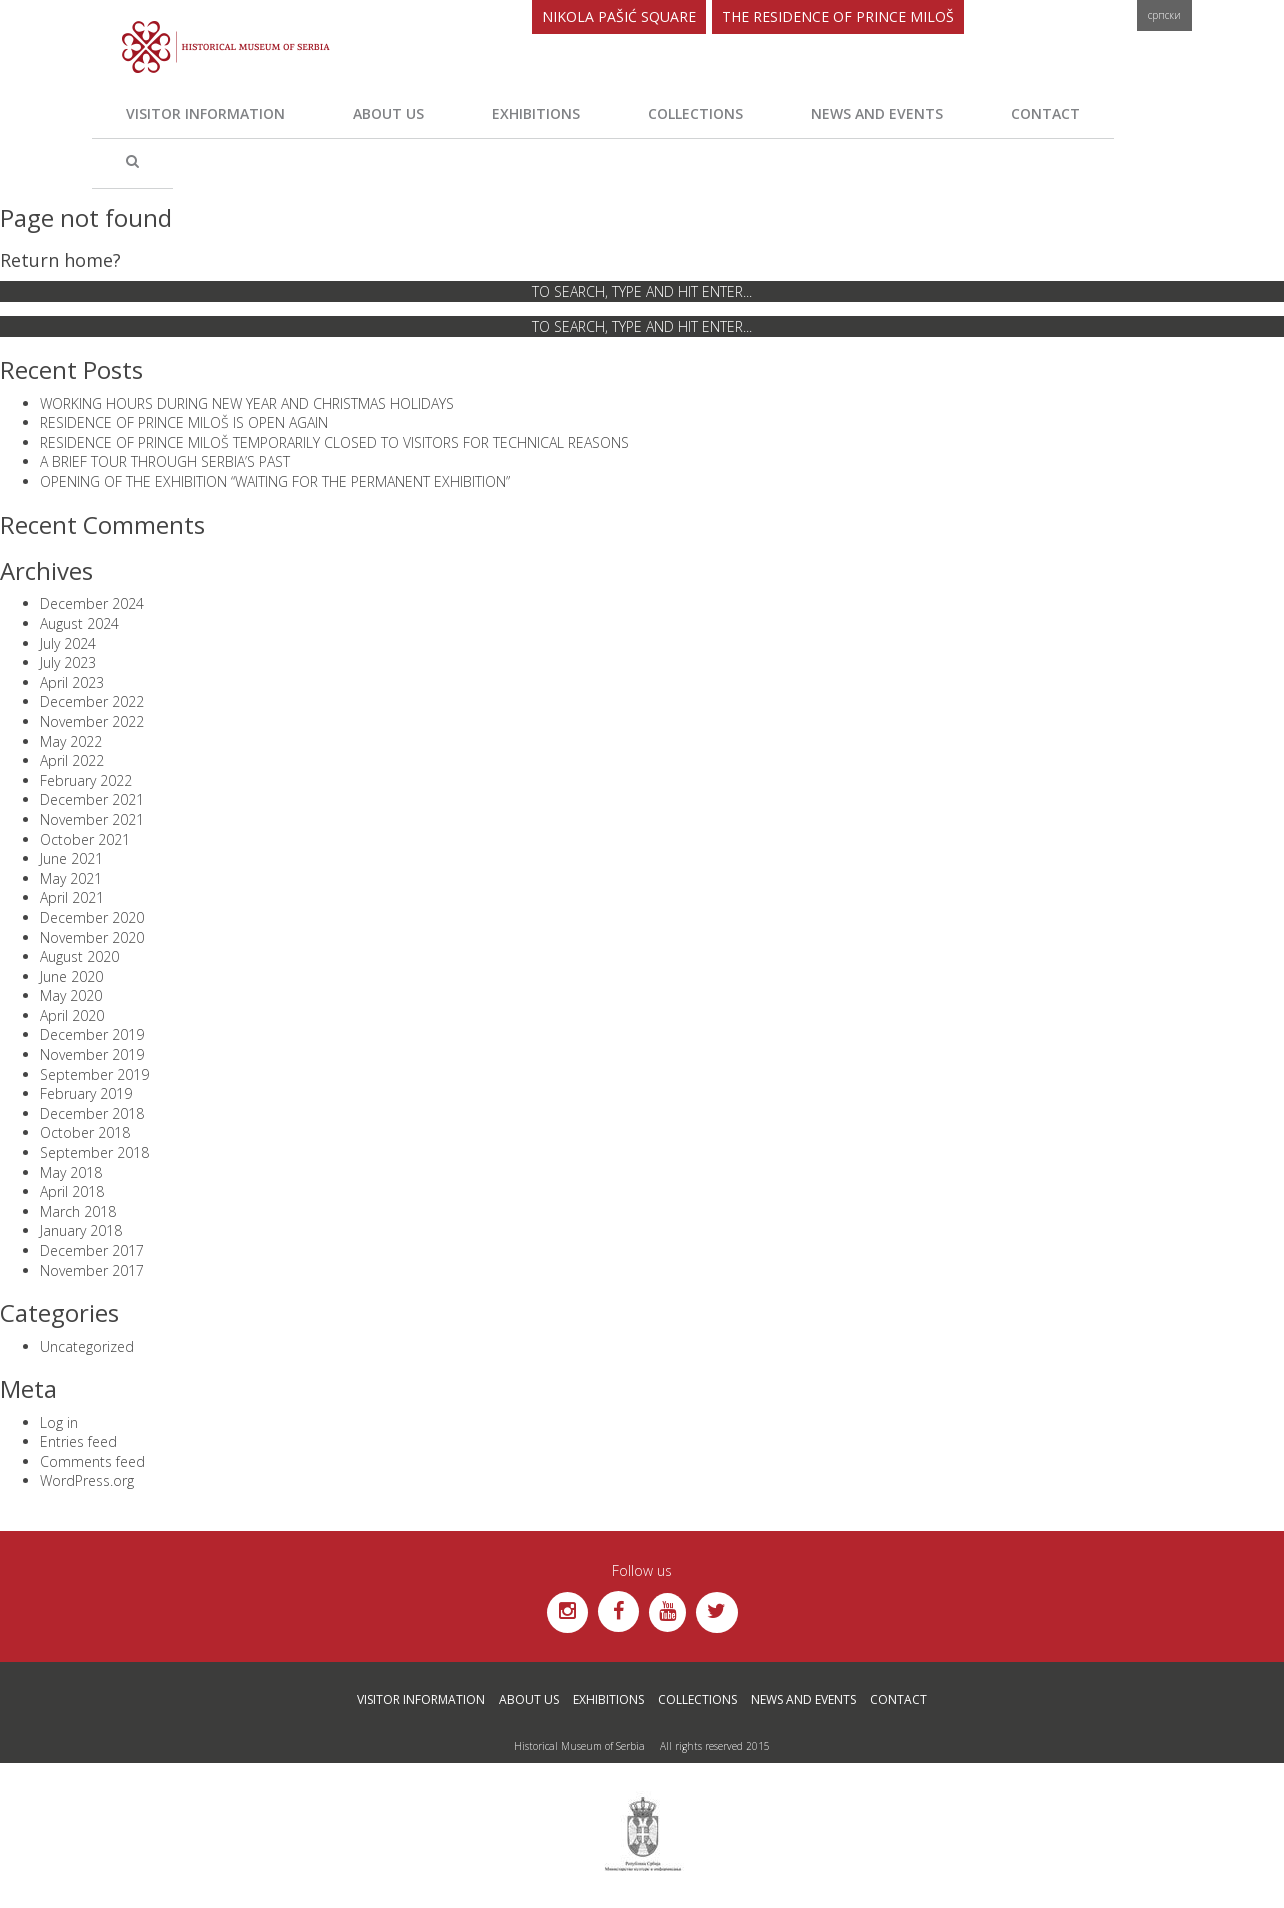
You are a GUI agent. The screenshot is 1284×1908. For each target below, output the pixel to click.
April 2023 (72, 682)
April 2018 (72, 1191)
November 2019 (92, 1054)
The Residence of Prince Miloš (838, 16)
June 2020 (71, 976)
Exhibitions (536, 113)
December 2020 (92, 917)
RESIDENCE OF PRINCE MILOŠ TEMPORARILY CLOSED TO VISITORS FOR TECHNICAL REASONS (334, 442)
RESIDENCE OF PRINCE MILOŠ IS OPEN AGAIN (184, 422)
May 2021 (71, 878)
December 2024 (92, 603)
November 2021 (92, 819)
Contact (1045, 113)
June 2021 (71, 858)
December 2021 (92, 799)
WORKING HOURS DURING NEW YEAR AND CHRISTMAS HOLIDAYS (247, 403)
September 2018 (94, 1152)
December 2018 (92, 1113)
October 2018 (85, 1132)
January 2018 (81, 1230)
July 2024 (68, 643)
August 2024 (79, 623)
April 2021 (72, 897)
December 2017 (92, 1250)
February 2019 (86, 1093)
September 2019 (94, 1074)
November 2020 (92, 937)
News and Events (877, 113)
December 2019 (92, 1034)
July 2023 (68, 662)
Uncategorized (87, 1346)
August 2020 (79, 956)
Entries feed (78, 1441)
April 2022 (72, 760)
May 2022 (71, 741)
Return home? (60, 260)
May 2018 (71, 1172)
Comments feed (92, 1461)
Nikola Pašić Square (619, 16)
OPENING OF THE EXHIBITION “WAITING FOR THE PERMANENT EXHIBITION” (275, 481)
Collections (695, 113)
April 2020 (72, 1015)
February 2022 (86, 780)
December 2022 (92, 701)
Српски (1164, 15)
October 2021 (85, 839)
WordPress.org (87, 1480)
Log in (59, 1422)
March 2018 (78, 1211)
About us (388, 113)
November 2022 (92, 721)
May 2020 (71, 995)
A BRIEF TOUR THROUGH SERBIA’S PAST (165, 461)
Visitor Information (205, 113)
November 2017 (92, 1270)
